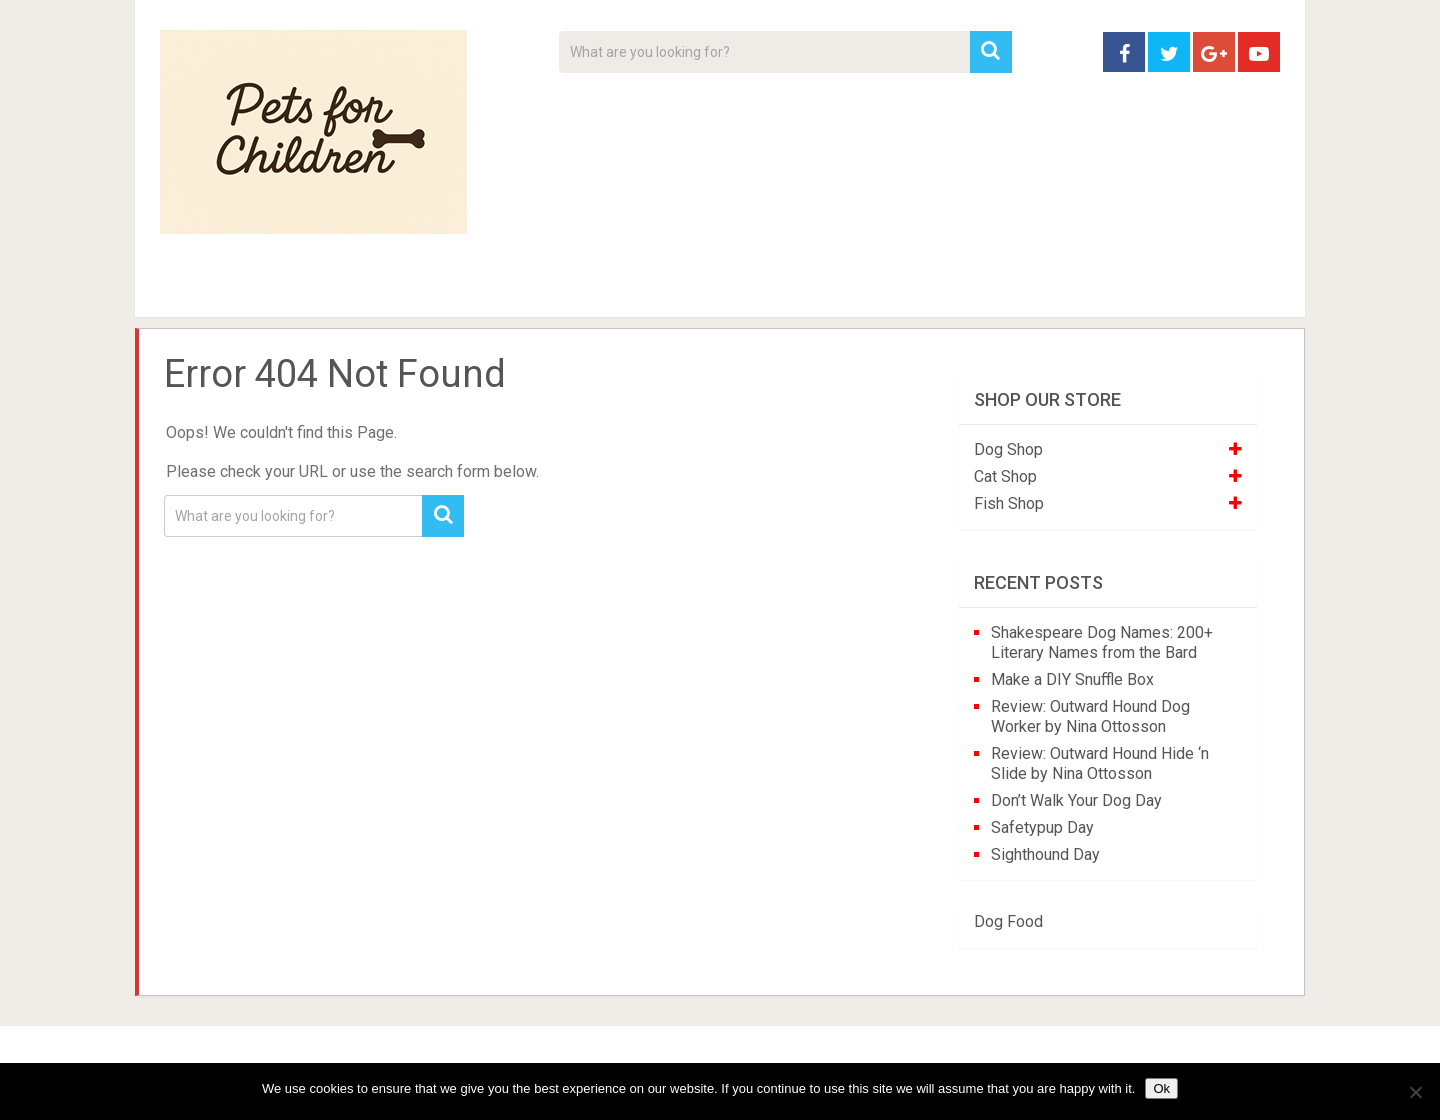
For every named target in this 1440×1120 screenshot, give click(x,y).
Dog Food (1008, 921)
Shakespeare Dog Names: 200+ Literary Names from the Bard (1102, 642)
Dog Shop (1008, 449)
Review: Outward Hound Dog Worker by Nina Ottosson (1090, 716)
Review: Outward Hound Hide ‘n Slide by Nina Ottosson (1100, 763)
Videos (548, 290)
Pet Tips (314, 290)
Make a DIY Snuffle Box (1072, 679)
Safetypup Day (1042, 827)
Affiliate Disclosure (815, 290)
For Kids (434, 290)
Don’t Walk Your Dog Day (1076, 800)
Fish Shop (1009, 503)
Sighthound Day (1045, 854)
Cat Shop (1005, 476)
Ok (1161, 1088)
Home (194, 290)
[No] (1415, 1092)
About (656, 290)
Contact (982, 290)
